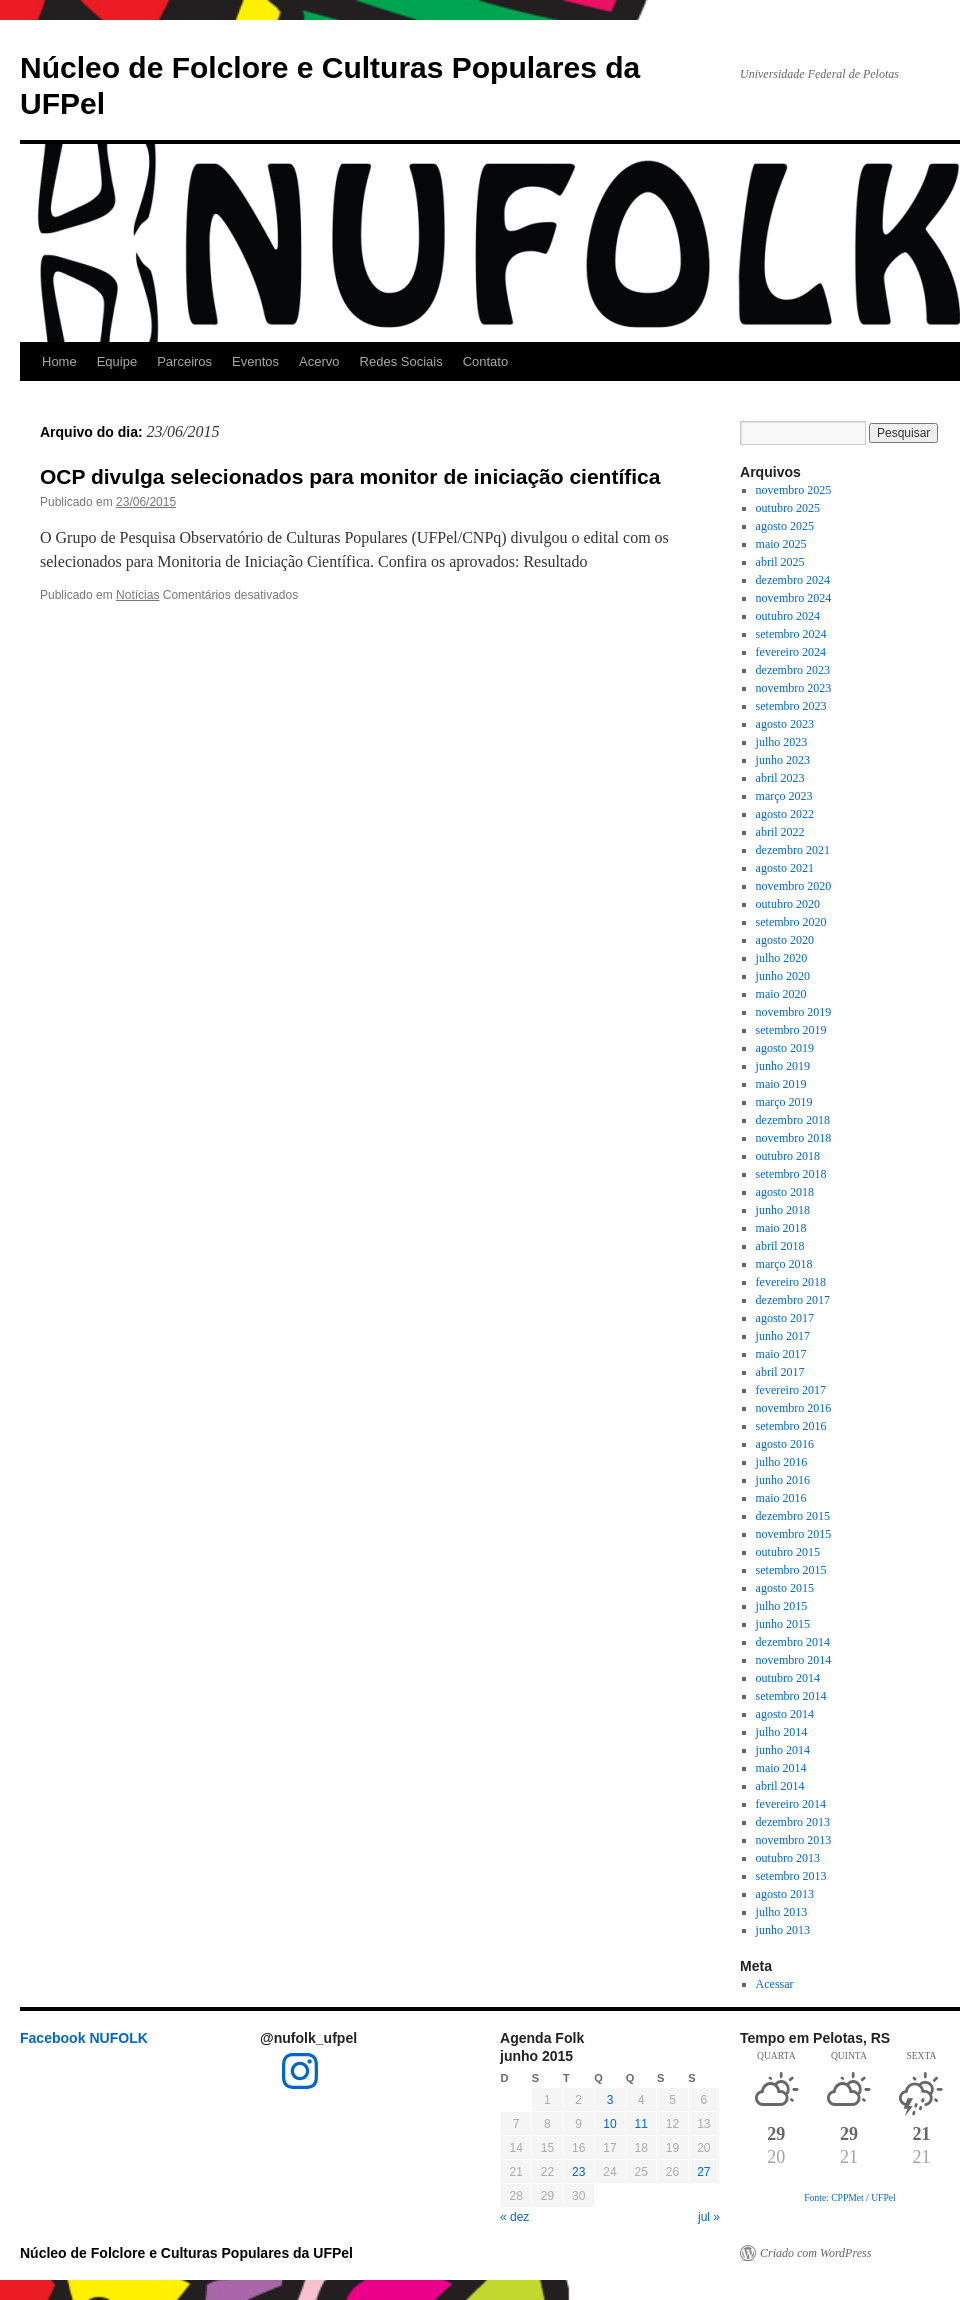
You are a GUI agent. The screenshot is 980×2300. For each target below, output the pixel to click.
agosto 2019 (785, 1048)
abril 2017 (780, 1372)
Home (59, 361)
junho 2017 (783, 1336)
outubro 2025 (788, 508)
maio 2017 (781, 1354)
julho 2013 (782, 1912)
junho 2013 (783, 1930)
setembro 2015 (791, 1570)
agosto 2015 (785, 1588)
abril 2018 (780, 1246)
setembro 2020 (791, 922)
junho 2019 (783, 1066)
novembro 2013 (794, 1840)
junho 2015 (783, 1624)
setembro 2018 (791, 1174)
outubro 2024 (788, 616)
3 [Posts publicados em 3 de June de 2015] (610, 2100)
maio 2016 (781, 1498)
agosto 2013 (785, 1894)
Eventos (255, 361)
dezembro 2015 (793, 1516)
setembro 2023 (791, 706)
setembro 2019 (791, 1030)
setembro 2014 (791, 1696)
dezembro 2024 (793, 580)
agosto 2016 (785, 1444)
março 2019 (784, 1102)
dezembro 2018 (793, 1120)
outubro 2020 (788, 904)
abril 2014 (780, 1786)
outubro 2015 (788, 1552)
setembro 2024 (791, 634)
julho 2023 (782, 742)
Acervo (319, 361)
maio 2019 (781, 1084)
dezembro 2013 (793, 1822)
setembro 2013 (791, 1876)
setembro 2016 (791, 1426)
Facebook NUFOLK (84, 2038)
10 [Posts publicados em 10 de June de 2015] (609, 2124)
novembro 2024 (794, 598)
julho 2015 (782, 1606)
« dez (514, 2217)
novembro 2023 (794, 688)
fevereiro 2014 (791, 1804)
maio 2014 (781, 1768)
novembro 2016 (794, 1408)
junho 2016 (783, 1480)
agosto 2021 (785, 868)
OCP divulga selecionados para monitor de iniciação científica (350, 476)
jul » (709, 2217)
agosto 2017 (785, 1318)
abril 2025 (780, 562)
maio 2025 (781, 544)
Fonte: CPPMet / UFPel (849, 2197)
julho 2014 (782, 1732)
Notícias (137, 595)
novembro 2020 (794, 886)
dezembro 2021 (793, 850)
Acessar (775, 1984)
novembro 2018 (794, 1138)
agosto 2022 (785, 814)
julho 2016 (782, 1462)
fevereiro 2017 (791, 1390)
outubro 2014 (788, 1678)
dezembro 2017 (793, 1300)
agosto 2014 (785, 1714)
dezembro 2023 (793, 670)
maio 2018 (781, 1228)
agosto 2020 (785, 940)
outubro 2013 (788, 1858)
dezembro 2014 (793, 1642)
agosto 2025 (785, 526)
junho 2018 (783, 1210)
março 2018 (784, 1264)
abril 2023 (780, 778)
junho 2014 (783, 1750)
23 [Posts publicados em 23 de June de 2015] (578, 2172)
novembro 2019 (794, 1012)
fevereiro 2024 (791, 652)
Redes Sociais (401, 361)
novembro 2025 (794, 490)
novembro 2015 (794, 1534)
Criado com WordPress (815, 2253)
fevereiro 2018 (791, 1282)
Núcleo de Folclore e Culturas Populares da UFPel (186, 2253)
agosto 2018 (785, 1192)
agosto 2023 (785, 724)
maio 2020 (781, 994)
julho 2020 (782, 958)
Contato (486, 361)
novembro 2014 (794, 1660)
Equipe (117, 361)
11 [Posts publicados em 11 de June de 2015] (641, 2124)
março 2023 (784, 796)
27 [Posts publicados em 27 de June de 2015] (703, 2172)
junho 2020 (783, 976)
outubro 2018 (788, 1156)
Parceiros (184, 361)
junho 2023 (783, 760)
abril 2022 (780, 832)
